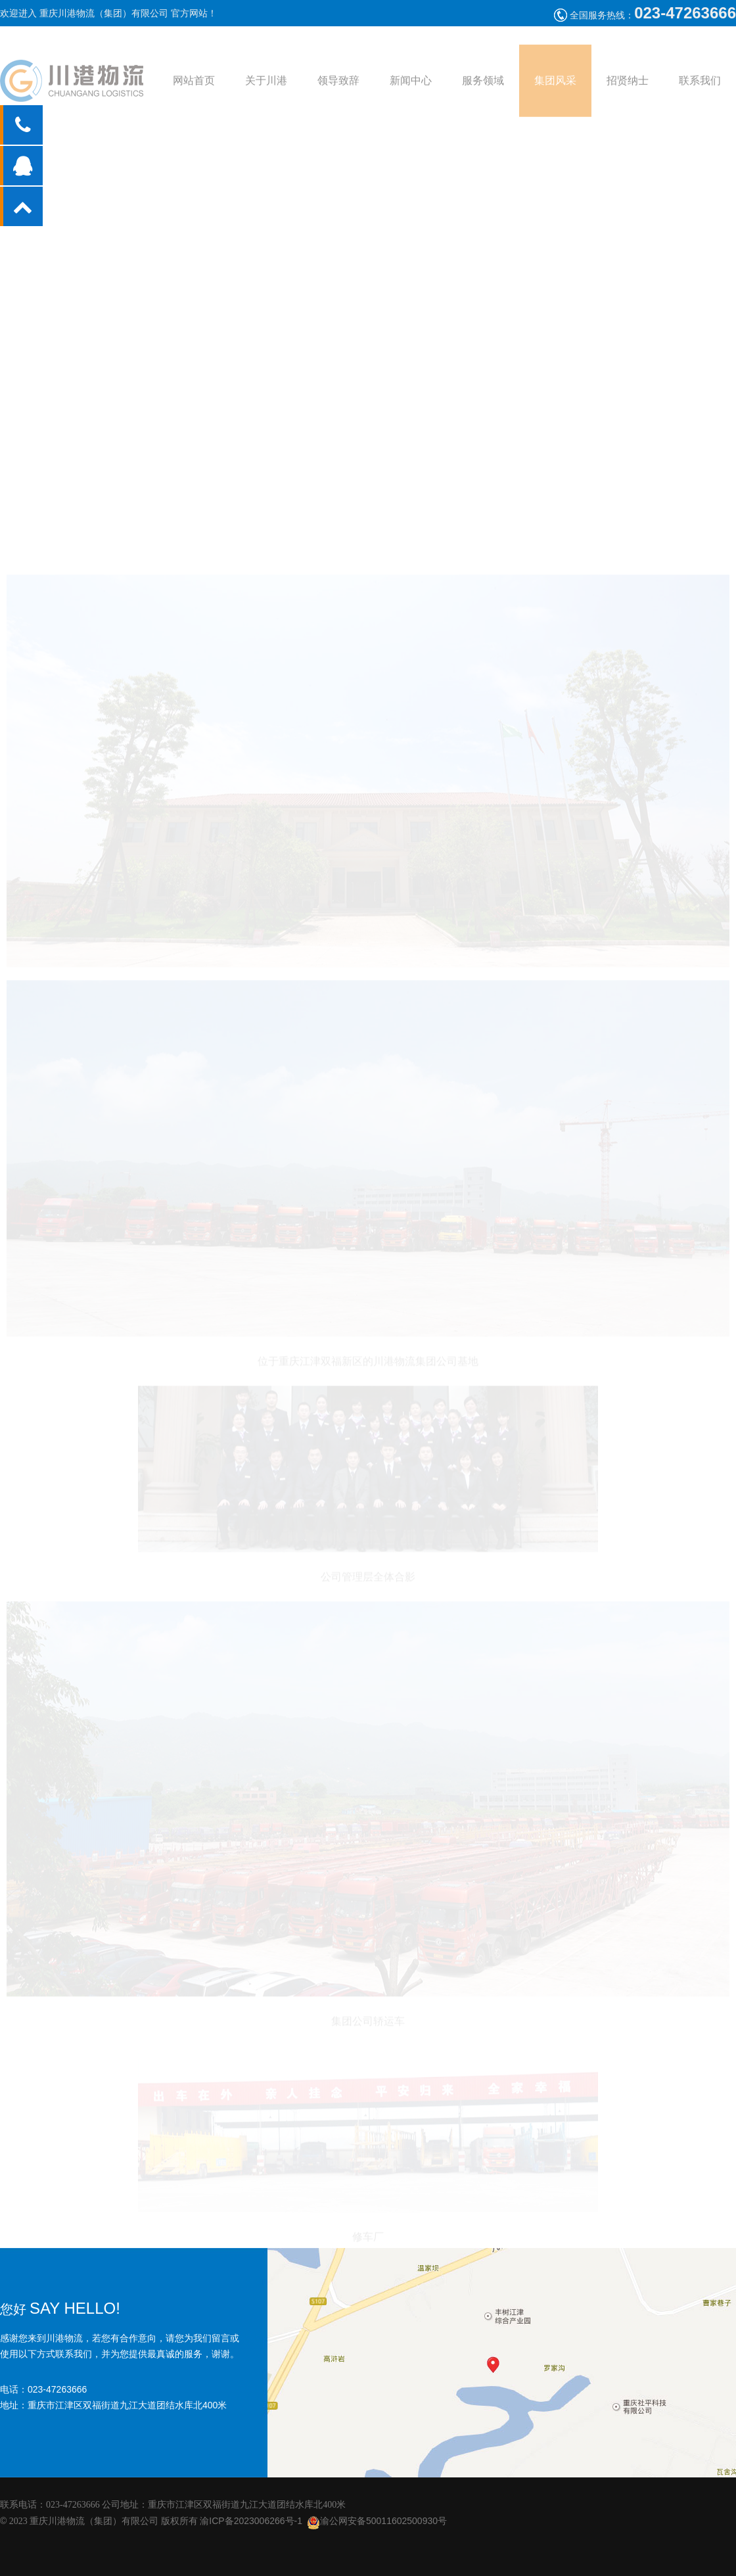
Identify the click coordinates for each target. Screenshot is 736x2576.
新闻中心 (411, 88)
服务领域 (483, 88)
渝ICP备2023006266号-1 (251, 2521)
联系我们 (700, 88)
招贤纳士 (628, 88)
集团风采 (555, 88)
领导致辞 (338, 88)
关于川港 (266, 88)
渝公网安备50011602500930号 (377, 2521)
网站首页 (194, 88)
